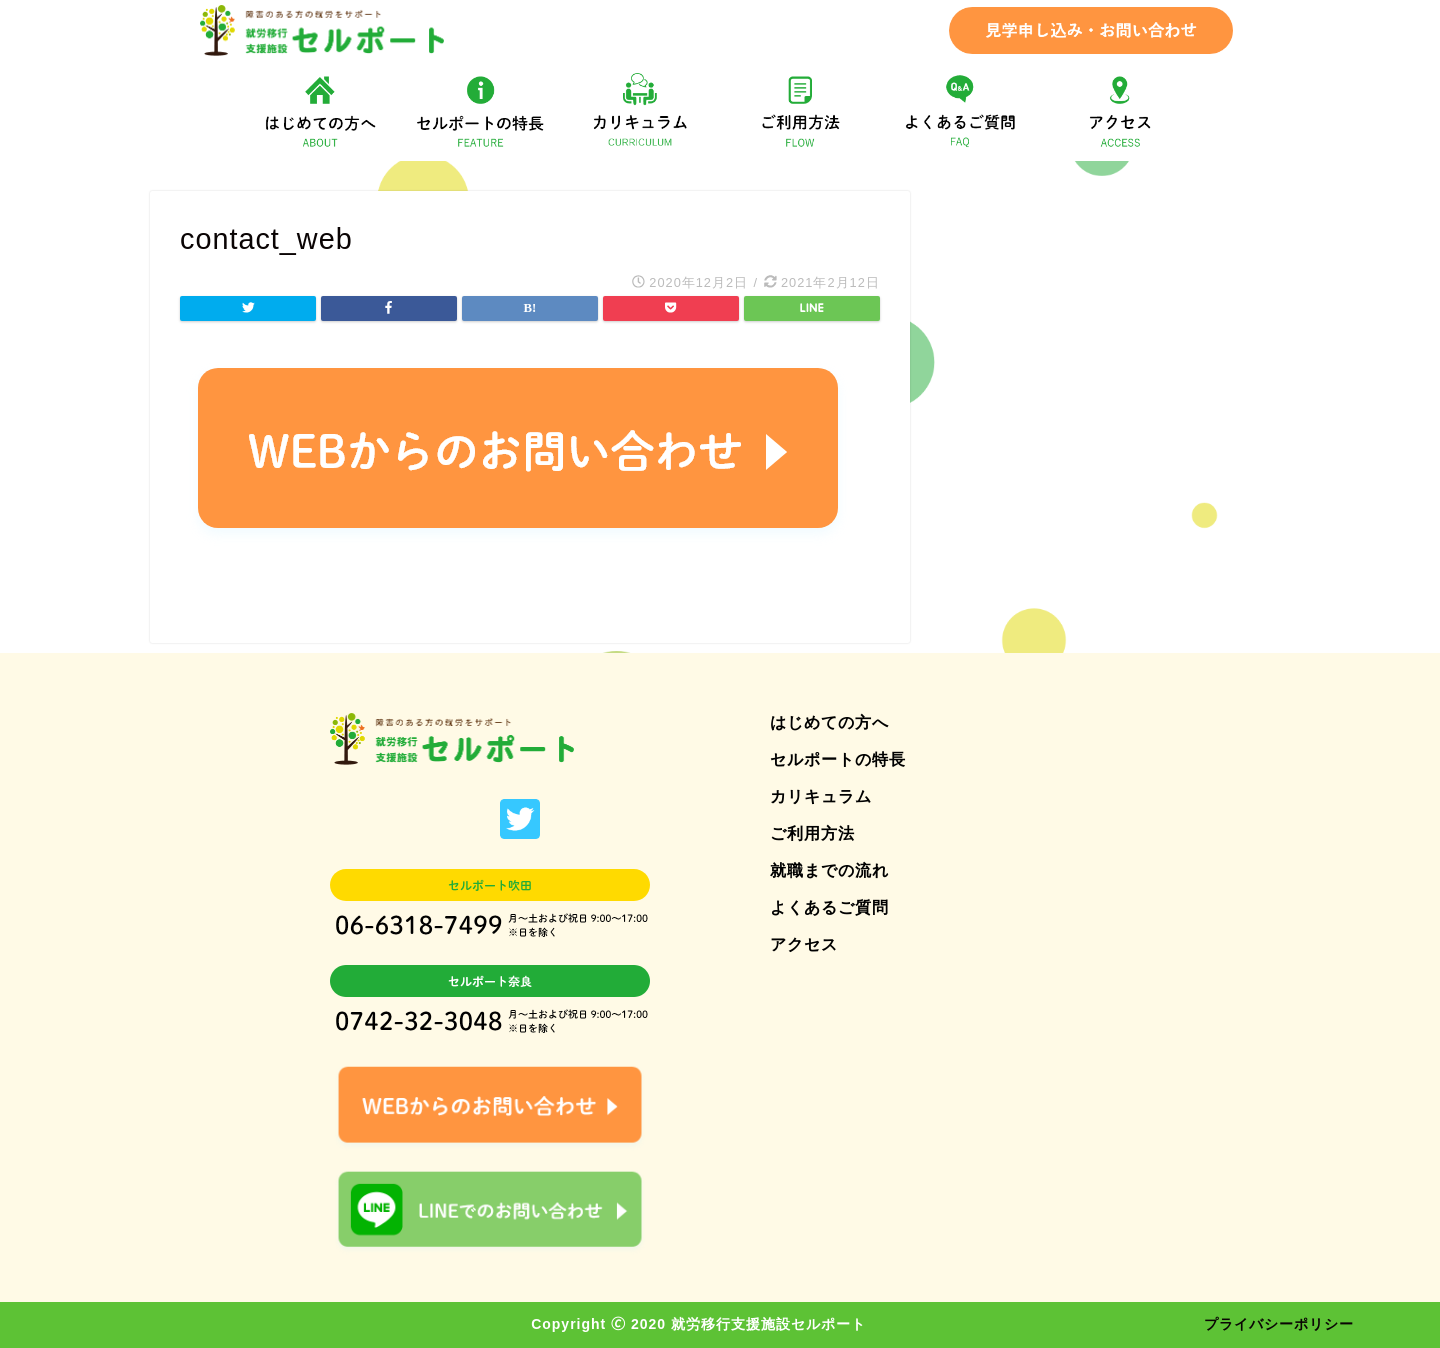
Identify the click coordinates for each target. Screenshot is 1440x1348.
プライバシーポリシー (1279, 1324)
